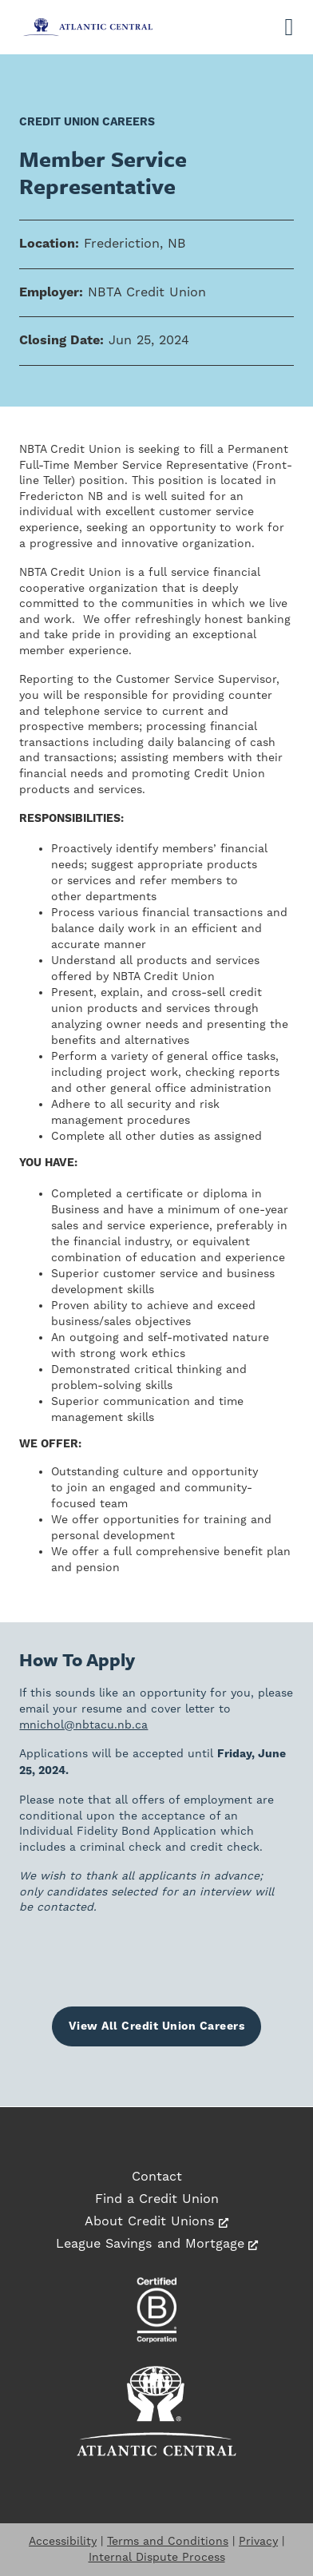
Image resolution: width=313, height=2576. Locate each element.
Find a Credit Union (157, 2198)
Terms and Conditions (167, 2540)
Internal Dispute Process (157, 2556)
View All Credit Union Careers (157, 2026)
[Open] (289, 27)
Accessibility (63, 2540)
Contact (157, 2176)
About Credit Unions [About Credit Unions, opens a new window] (156, 2221)
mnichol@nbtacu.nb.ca (83, 1724)
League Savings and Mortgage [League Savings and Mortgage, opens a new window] (157, 2243)
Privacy (258, 2540)
